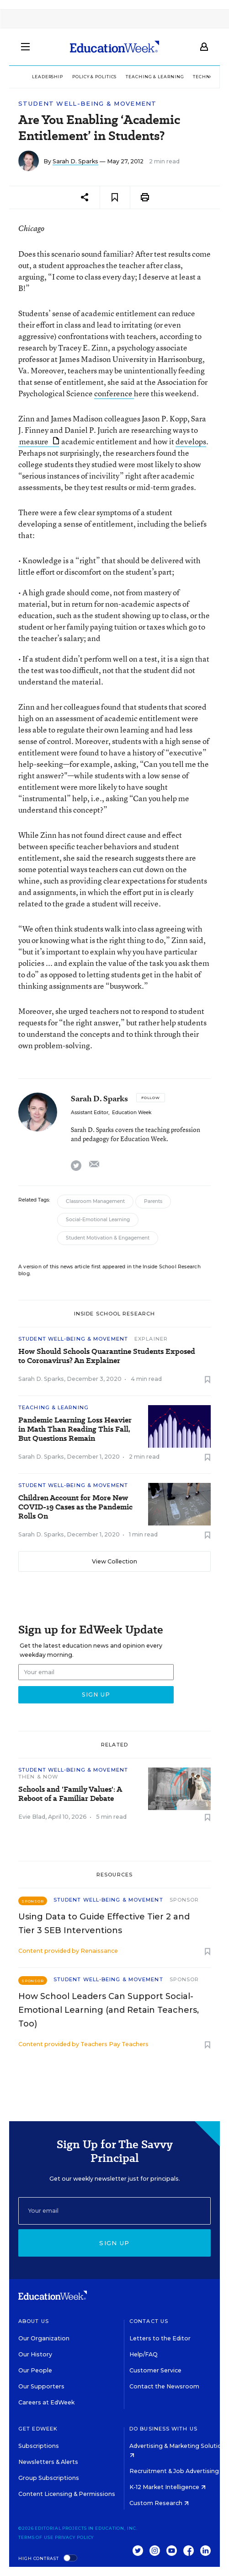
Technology (209, 76)
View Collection (114, 1561)
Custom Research (159, 2503)
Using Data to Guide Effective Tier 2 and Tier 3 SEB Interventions (104, 1923)
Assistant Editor (89, 1113)
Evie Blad (31, 1816)
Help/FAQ (143, 2354)
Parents (153, 1201)
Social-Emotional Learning (98, 1220)
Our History (35, 2354)
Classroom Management (95, 1201)
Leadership (47, 76)
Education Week (131, 1113)
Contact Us (148, 2321)
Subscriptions (38, 2445)
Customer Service (155, 2370)
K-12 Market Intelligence (167, 2487)
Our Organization (43, 2338)
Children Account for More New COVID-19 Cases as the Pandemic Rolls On (75, 1507)
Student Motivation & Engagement (107, 1238)
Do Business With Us (163, 2428)
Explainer (151, 1339)
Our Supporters (41, 2386)
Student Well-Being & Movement (87, 103)
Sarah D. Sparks (75, 161)
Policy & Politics (94, 76)
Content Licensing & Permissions (66, 2493)
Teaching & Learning (155, 76)
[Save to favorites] (115, 197)
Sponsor (184, 1900)
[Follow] (150, 1097)
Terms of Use (35, 2537)
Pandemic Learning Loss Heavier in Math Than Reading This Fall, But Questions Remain (75, 1429)
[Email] (114, 2211)
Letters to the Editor (160, 2338)
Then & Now (38, 1776)
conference (114, 393)
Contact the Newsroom (164, 2386)
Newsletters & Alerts (48, 2461)
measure (39, 441)
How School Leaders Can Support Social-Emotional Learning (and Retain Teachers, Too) (108, 2010)
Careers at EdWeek (46, 2402)
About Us (33, 2321)
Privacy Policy (74, 2537)
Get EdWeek (38, 2428)
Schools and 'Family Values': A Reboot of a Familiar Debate (70, 1794)
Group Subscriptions (48, 2477)
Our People (35, 2370)
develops (191, 441)
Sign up (114, 2243)
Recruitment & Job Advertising (177, 2471)
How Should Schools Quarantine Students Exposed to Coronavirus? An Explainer (106, 1356)
